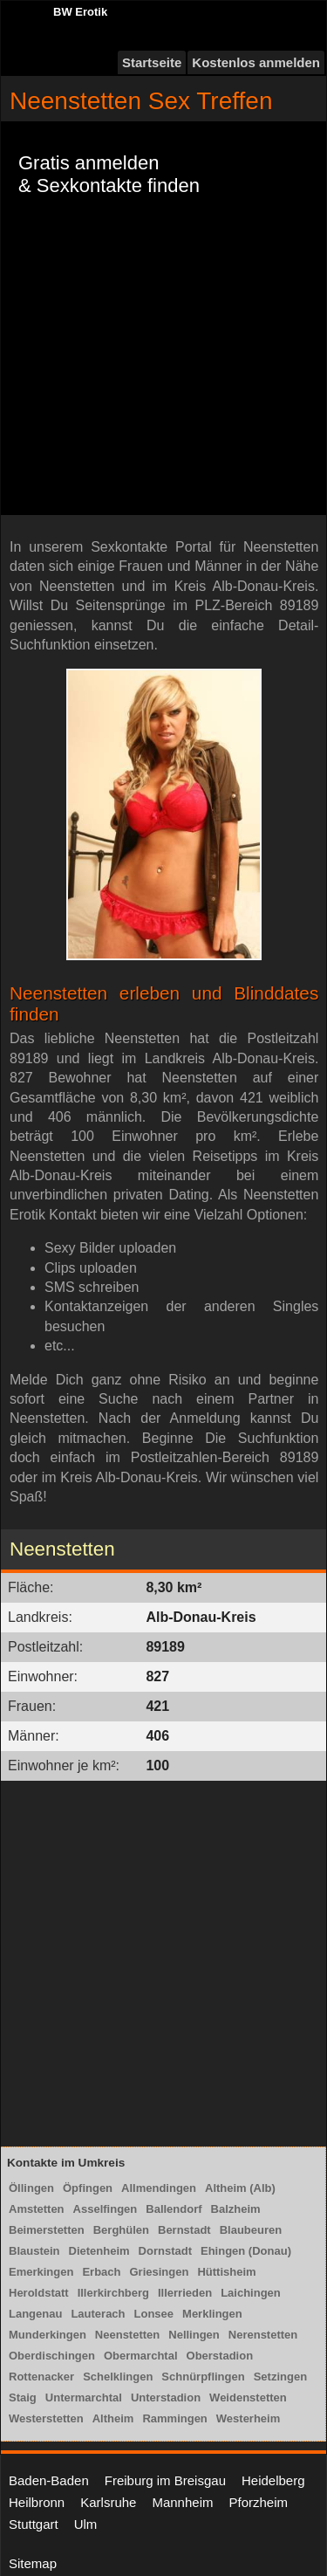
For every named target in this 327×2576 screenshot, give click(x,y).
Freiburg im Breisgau (165, 2480)
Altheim (113, 2418)
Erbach (101, 2271)
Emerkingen (41, 2271)
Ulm (86, 2524)
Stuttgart (33, 2524)
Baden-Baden (49, 2480)
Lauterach (98, 2313)
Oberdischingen (52, 2355)
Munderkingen (47, 2334)
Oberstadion (220, 2355)
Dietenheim (99, 2250)
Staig (23, 2397)
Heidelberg (273, 2480)
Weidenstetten (248, 2397)
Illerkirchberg (113, 2292)
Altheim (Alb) (240, 2188)
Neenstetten (127, 2334)
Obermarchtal (141, 2355)
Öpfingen (87, 2188)
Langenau (35, 2313)
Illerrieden (185, 2292)
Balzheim (236, 2208)
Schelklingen (118, 2376)
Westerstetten (46, 2418)
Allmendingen (158, 2188)
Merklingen (212, 2313)
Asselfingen (105, 2208)
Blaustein (34, 2250)
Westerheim (248, 2418)
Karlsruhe (108, 2502)
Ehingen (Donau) (246, 2250)
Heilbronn (37, 2502)
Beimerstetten (47, 2229)
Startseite (151, 62)
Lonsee (154, 2313)
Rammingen (174, 2418)
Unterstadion (166, 2397)
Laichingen (251, 2292)
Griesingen (159, 2271)
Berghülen (121, 2229)
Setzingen (280, 2376)
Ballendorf (173, 2208)
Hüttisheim (226, 2271)
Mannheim (182, 2502)
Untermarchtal (83, 2397)
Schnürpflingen (202, 2376)
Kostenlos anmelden (256, 62)
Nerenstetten (262, 2334)
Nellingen (194, 2334)
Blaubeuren (251, 2229)
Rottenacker (41, 2376)
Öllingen (31, 2188)
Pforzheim (258, 2502)
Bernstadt (184, 2229)
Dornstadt (165, 2250)
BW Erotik (80, 11)
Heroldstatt (39, 2292)
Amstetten (37, 2208)
